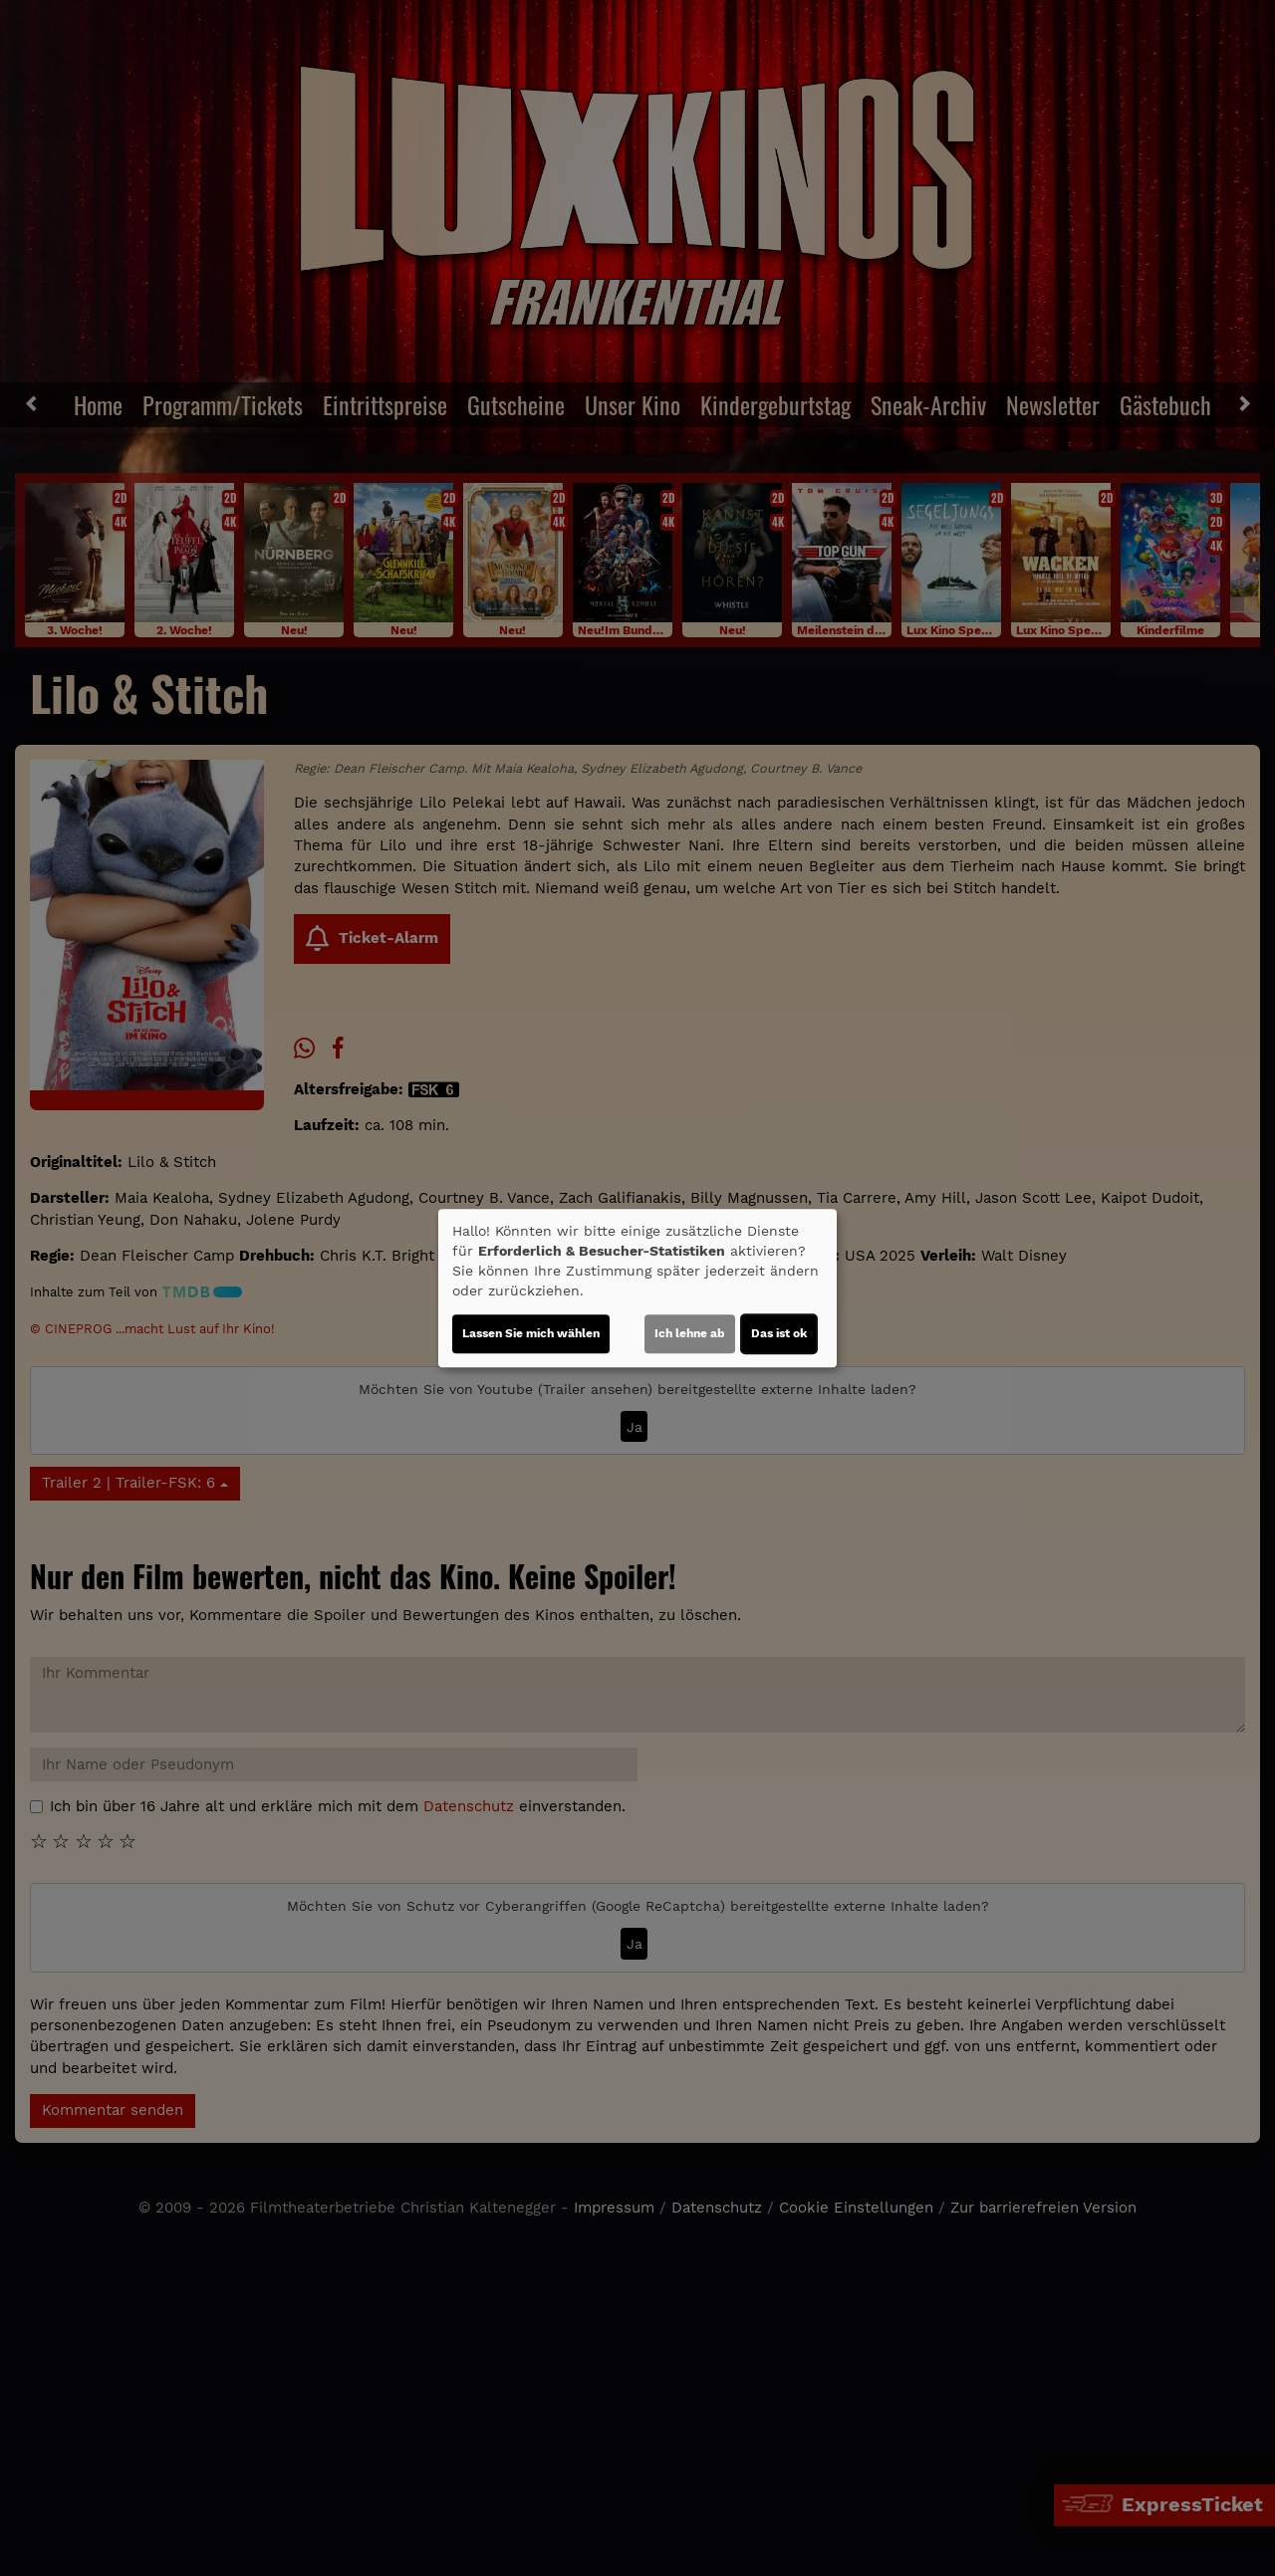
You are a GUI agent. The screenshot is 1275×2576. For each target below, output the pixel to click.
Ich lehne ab (689, 1333)
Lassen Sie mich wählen (531, 1333)
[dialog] (637, 1288)
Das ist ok (779, 1333)
